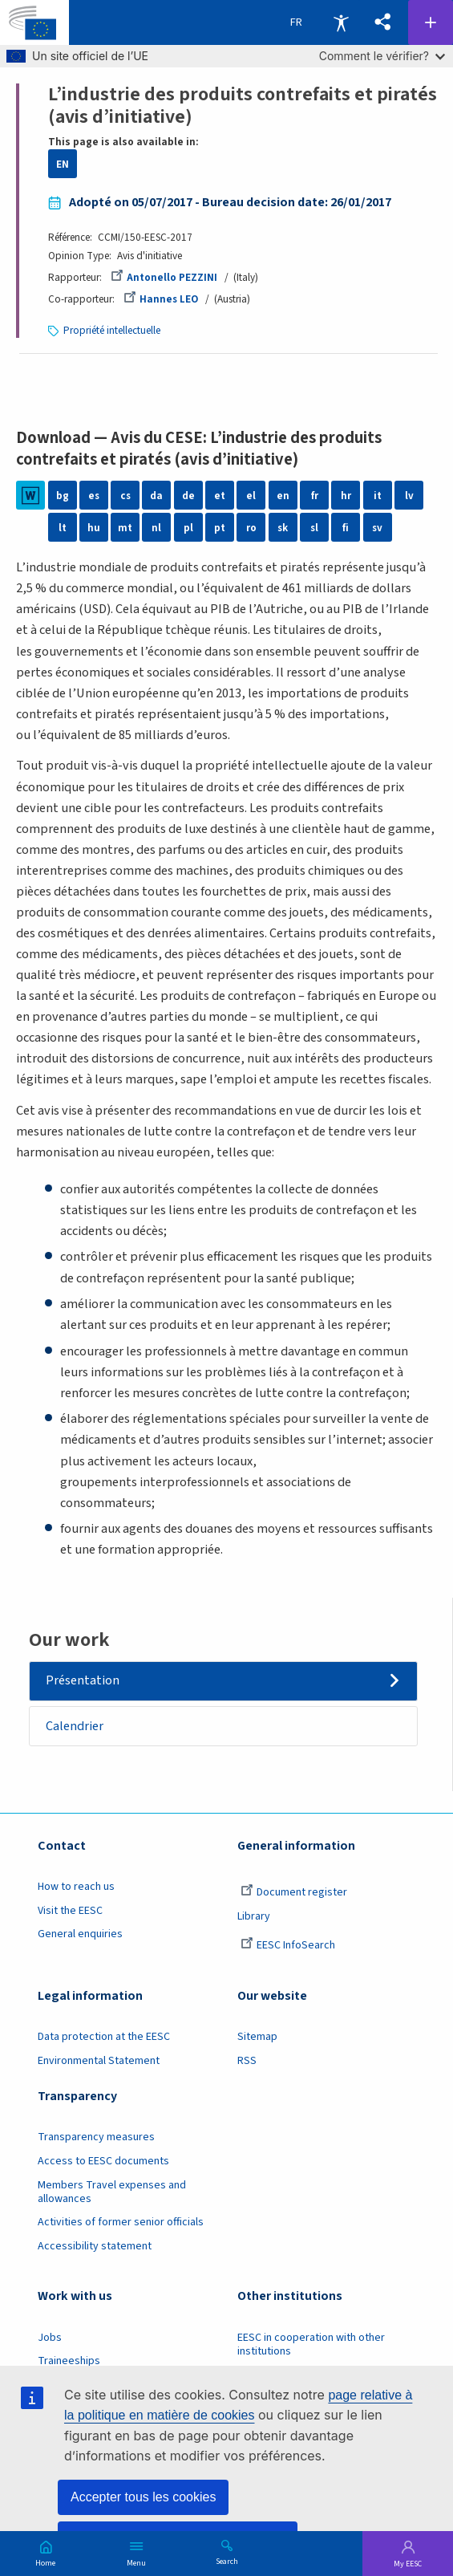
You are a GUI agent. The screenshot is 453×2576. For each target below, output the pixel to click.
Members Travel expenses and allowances (112, 2192)
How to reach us (76, 1887)
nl (156, 527)
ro (251, 527)
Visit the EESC (70, 1911)
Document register (294, 1892)
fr (314, 495)
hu (93, 527)
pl (188, 527)
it (378, 495)
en (283, 495)
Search (227, 2561)
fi (345, 527)
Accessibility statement (95, 2246)
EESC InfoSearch (288, 1946)
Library (253, 1916)
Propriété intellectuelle (111, 330)
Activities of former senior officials (121, 2222)
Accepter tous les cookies (143, 2497)
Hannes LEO (161, 299)
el (251, 495)
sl (314, 527)
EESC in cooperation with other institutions (311, 2344)
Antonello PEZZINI (164, 277)
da (156, 495)
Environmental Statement (99, 2061)
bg (62, 495)
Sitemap (257, 2037)
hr (346, 495)
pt (219, 527)
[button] (383, 22)
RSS (247, 2061)
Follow (430, 22)
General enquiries (80, 1935)
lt (63, 527)
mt (125, 527)
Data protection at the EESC (104, 2037)
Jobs (50, 2338)
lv (409, 495)
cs (125, 495)
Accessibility (340, 22)
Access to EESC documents (103, 2161)
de (188, 495)
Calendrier (74, 1726)
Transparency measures (96, 2138)
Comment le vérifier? (382, 56)
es (93, 495)
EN (62, 164)
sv (377, 527)
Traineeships (69, 2361)
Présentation (82, 1680)
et (219, 495)
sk (283, 527)
